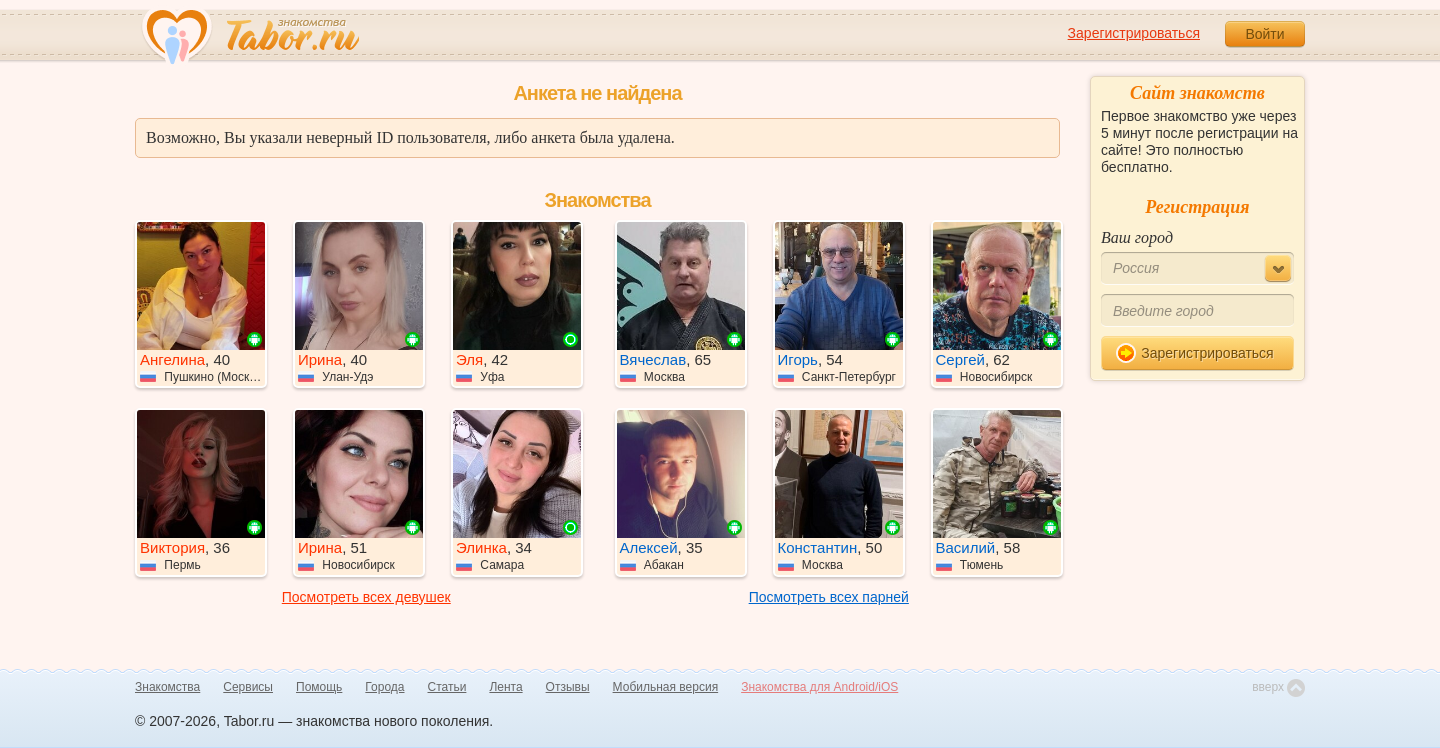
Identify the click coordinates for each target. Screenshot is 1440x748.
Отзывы (568, 687)
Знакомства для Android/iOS (819, 687)
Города (384, 687)
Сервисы (248, 687)
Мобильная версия (666, 687)
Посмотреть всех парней (829, 597)
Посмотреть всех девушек (366, 597)
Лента (505, 687)
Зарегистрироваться (1134, 33)
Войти (1264, 34)
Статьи (447, 687)
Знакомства (167, 687)
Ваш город (1137, 237)
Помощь (319, 687)
